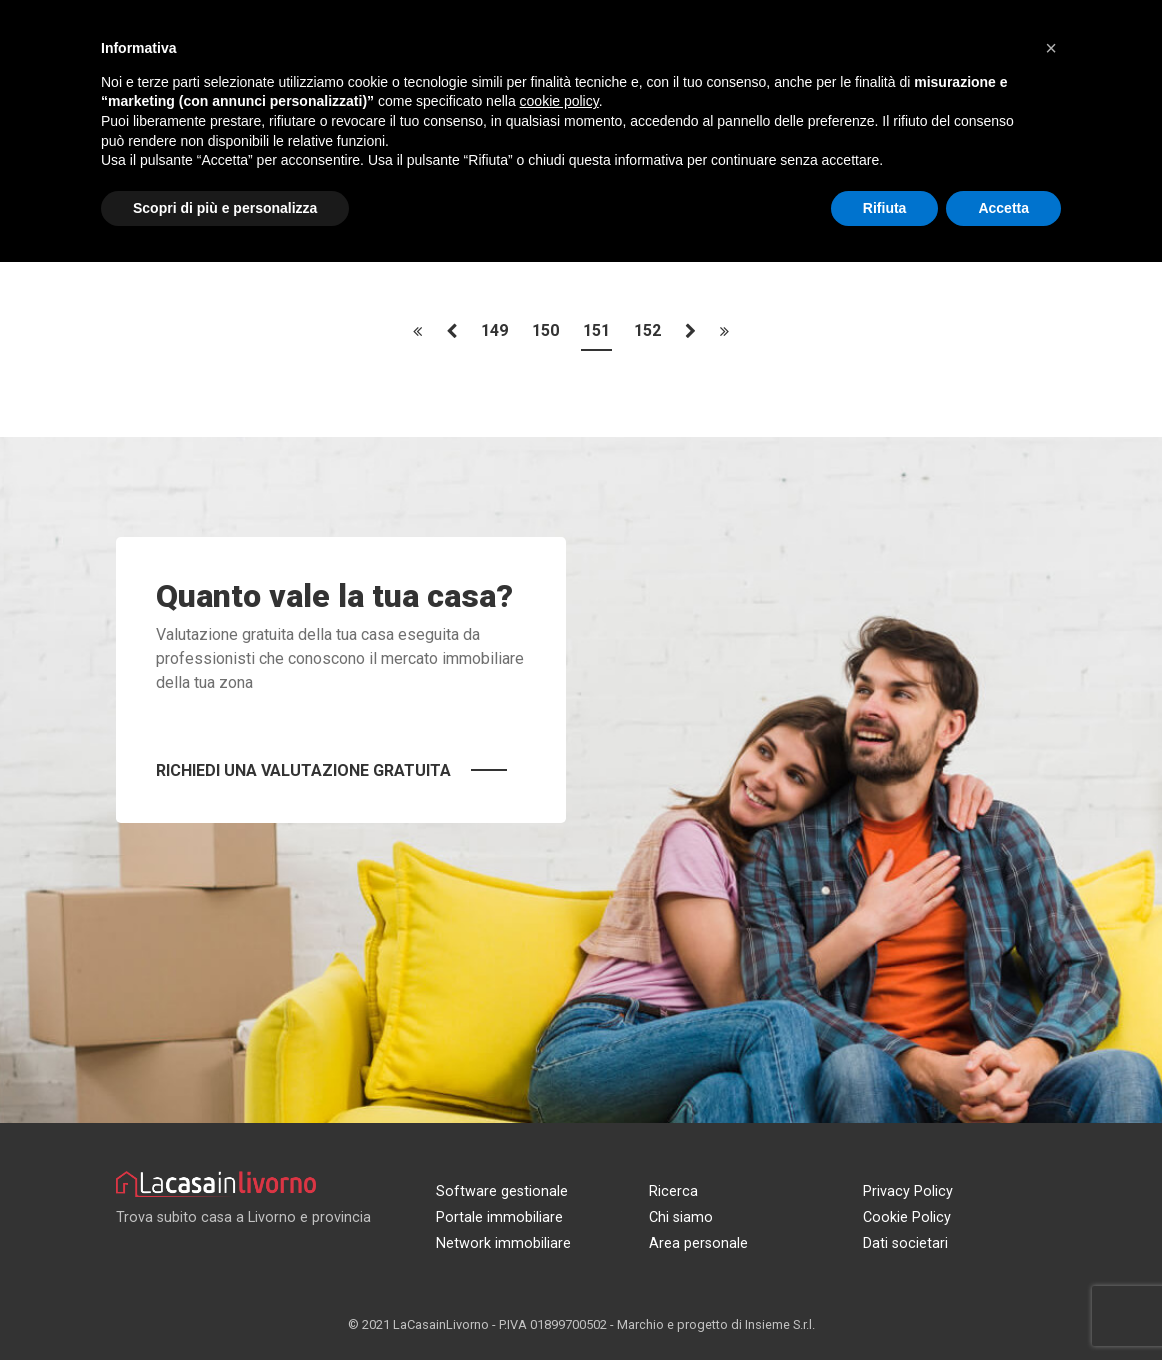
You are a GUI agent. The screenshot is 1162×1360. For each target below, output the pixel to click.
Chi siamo (681, 1217)
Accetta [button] (1003, 208)
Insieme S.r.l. (780, 1324)
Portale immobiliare (499, 1217)
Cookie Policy (907, 1217)
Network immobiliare (503, 1243)
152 (647, 331)
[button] (1051, 48)
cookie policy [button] (559, 101)
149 (494, 331)
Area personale (698, 1243)
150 (545, 331)
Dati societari (905, 1243)
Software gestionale (502, 1191)
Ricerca (673, 1191)
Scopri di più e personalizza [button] (225, 208)
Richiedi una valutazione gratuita (303, 770)
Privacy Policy (908, 1191)
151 (596, 331)
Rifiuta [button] (885, 208)
